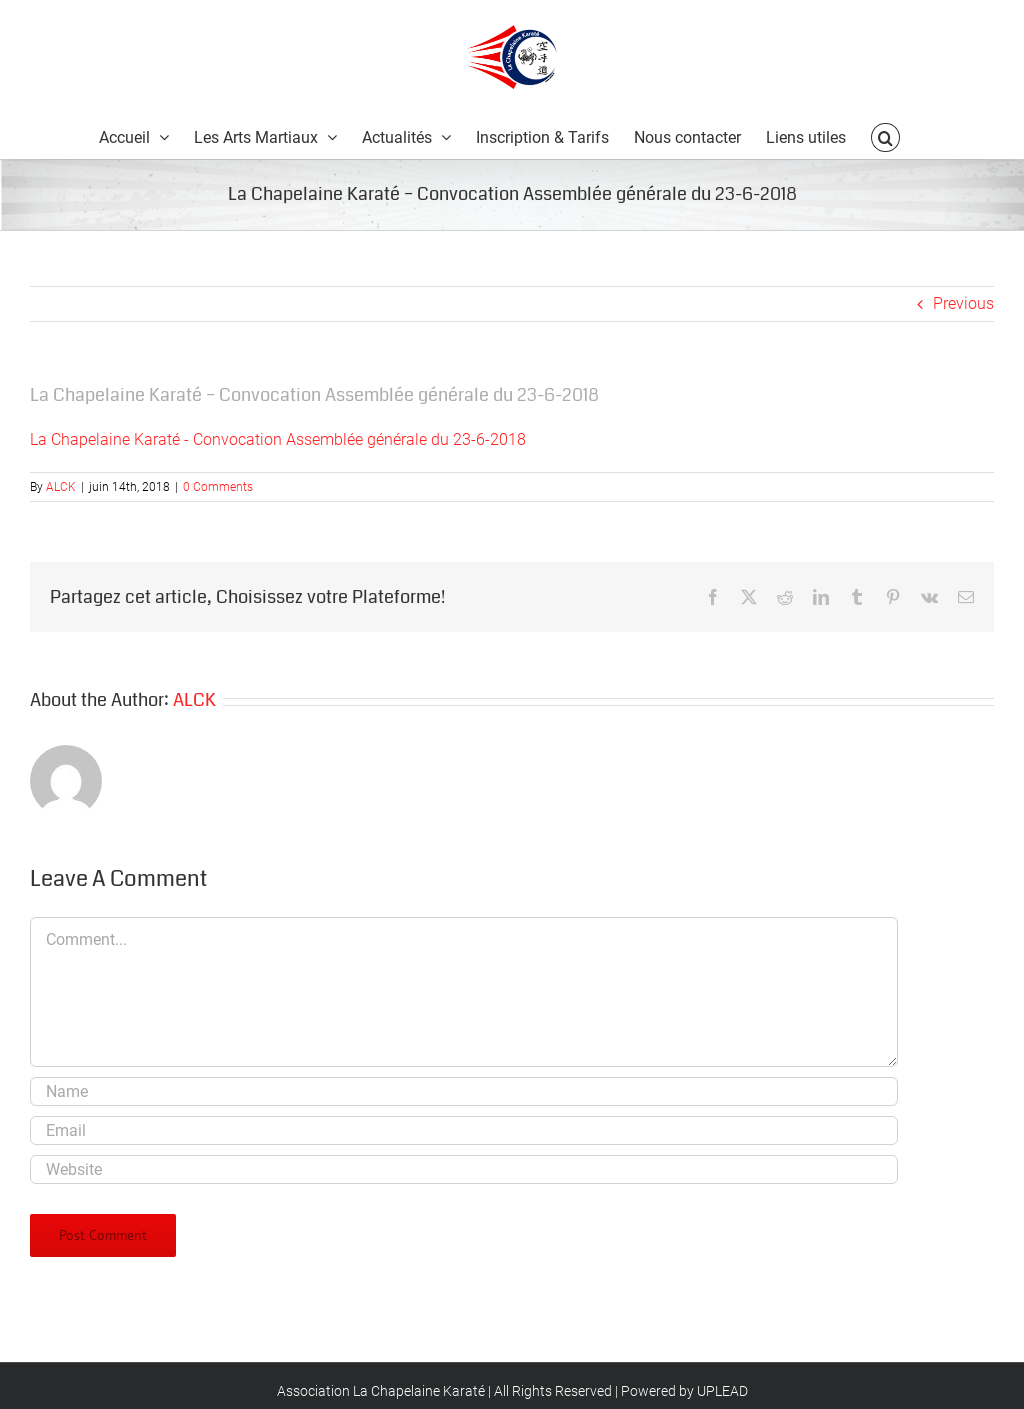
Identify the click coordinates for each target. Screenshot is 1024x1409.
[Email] (464, 1130)
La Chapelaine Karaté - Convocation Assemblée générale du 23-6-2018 (278, 439)
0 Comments (218, 487)
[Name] (464, 1091)
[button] (885, 136)
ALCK (61, 487)
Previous (963, 303)
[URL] (464, 1169)
